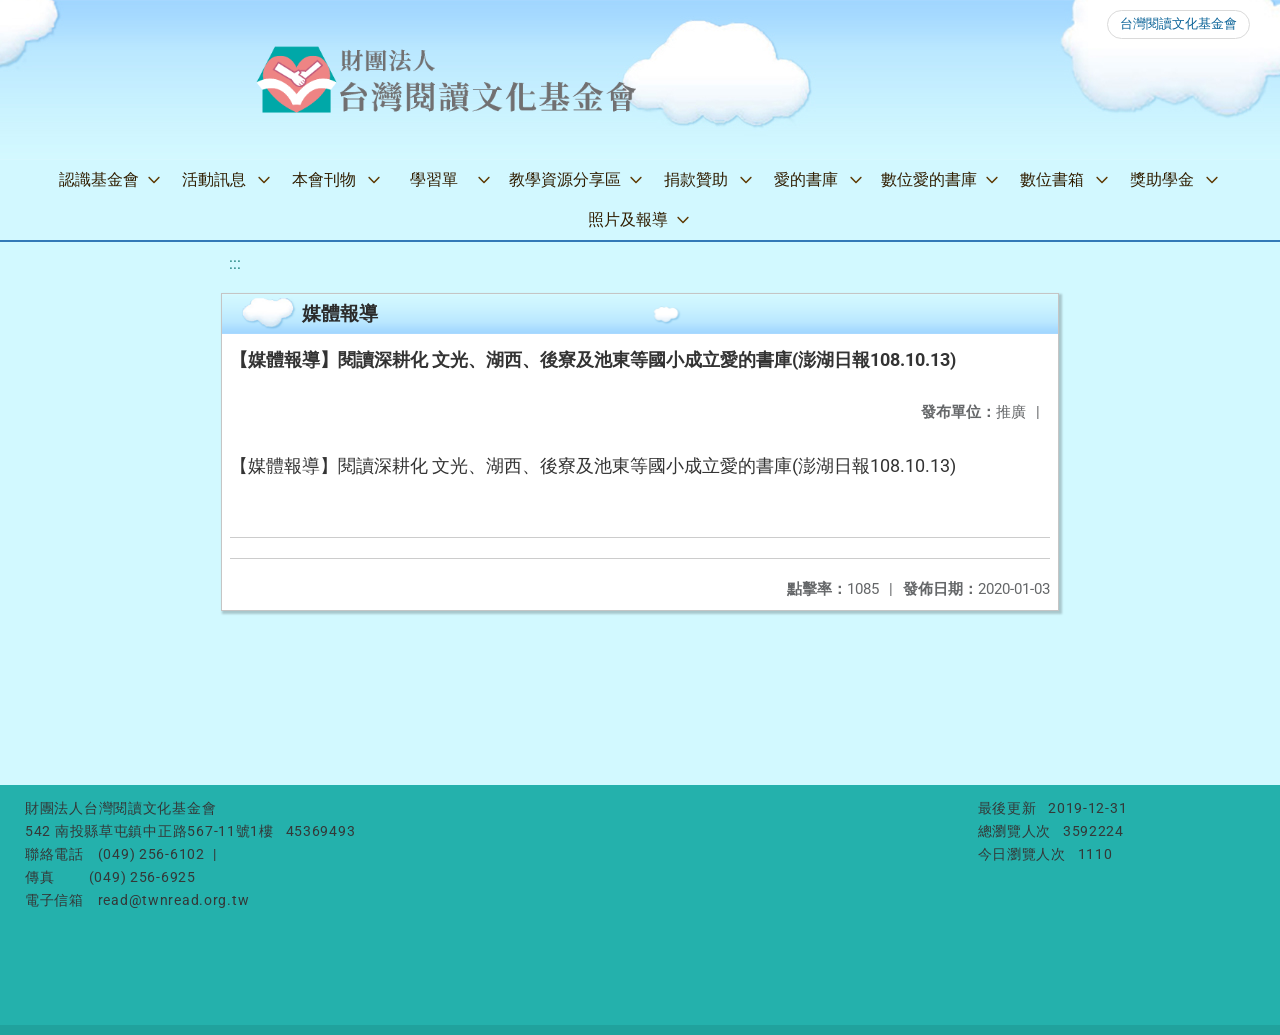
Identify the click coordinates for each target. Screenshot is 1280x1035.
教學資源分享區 (565, 179)
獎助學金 (1162, 179)
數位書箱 (1052, 179)
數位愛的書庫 (929, 179)
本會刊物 (324, 179)
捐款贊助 (696, 179)
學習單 (434, 179)
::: (235, 263)
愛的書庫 (806, 179)
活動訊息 (214, 179)
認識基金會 (99, 179)
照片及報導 (628, 219)
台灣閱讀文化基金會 (1178, 23)
